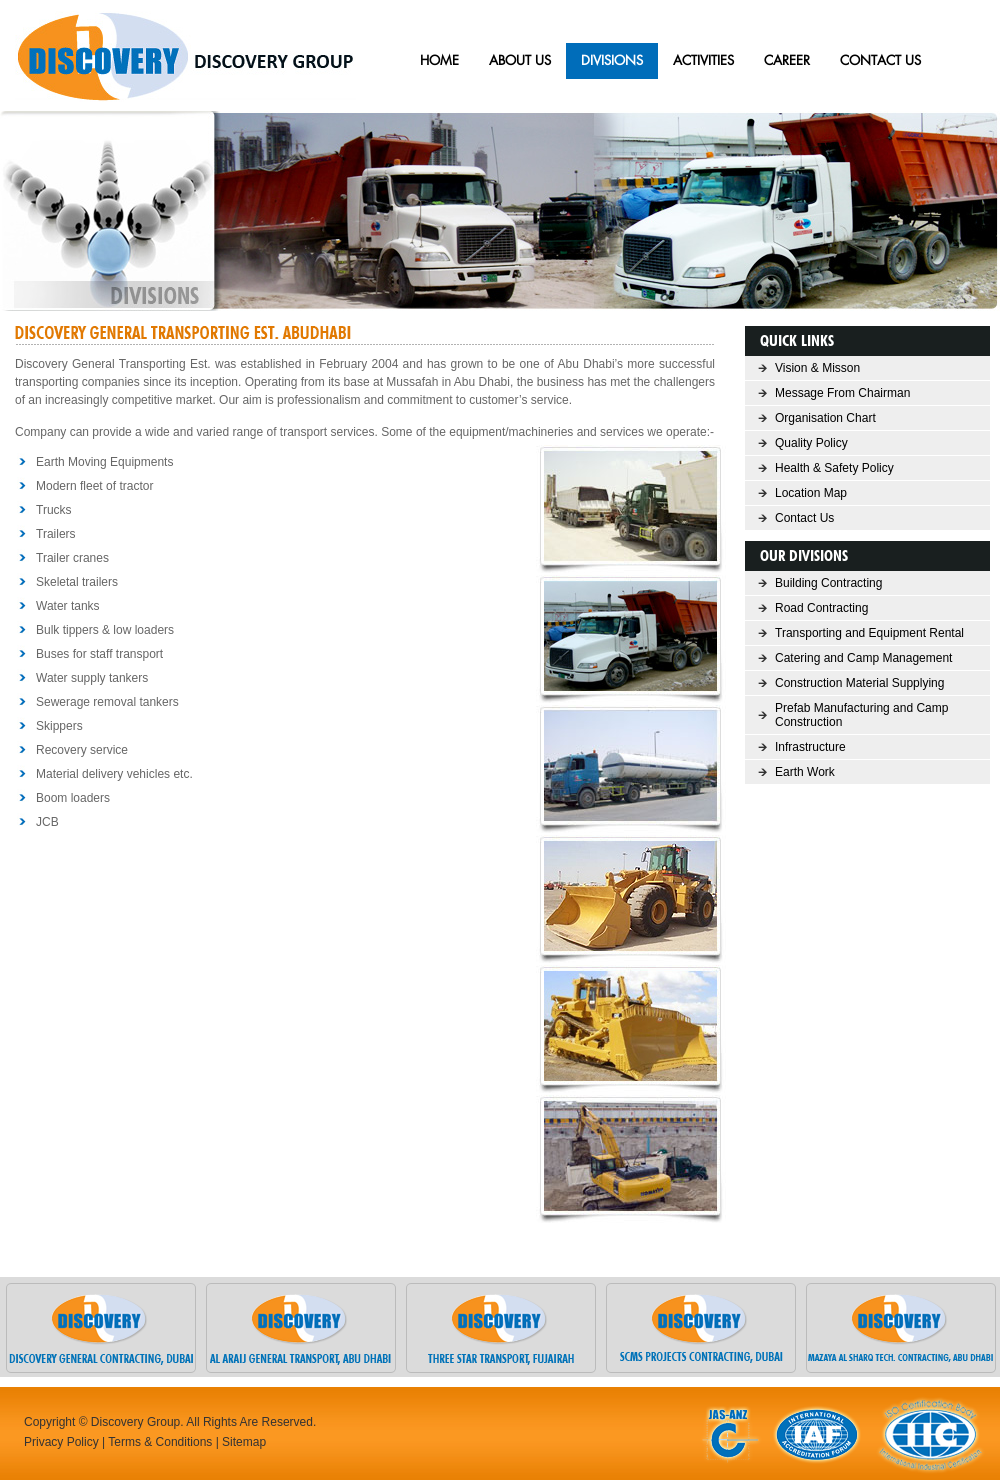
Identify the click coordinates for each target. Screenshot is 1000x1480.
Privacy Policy (61, 1442)
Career (787, 60)
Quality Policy (811, 443)
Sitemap (244, 1442)
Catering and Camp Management (863, 658)
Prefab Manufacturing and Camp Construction (861, 715)
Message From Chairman (842, 393)
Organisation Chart (825, 418)
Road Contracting (821, 608)
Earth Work (805, 772)
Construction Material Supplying (859, 683)
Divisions (612, 60)
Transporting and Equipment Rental (869, 633)
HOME (439, 60)
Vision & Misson (817, 368)
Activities (703, 60)
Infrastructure (810, 747)
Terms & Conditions (160, 1442)
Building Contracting (828, 583)
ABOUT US (520, 60)
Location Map (811, 493)
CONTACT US (880, 60)
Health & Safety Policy (834, 468)
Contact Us (804, 518)
